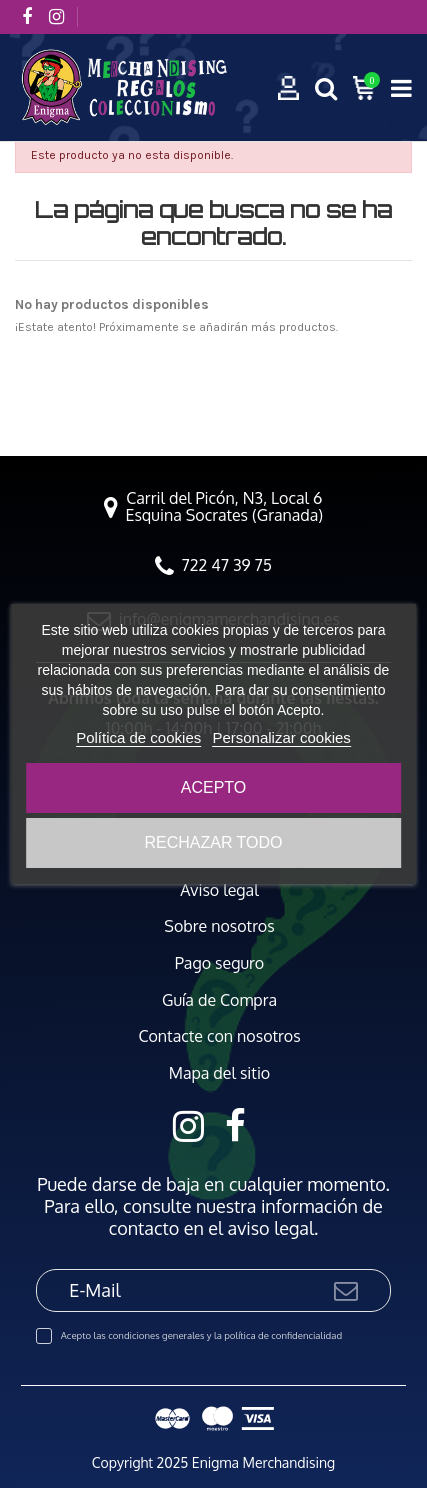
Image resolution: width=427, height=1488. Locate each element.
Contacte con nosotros (219, 1036)
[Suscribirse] (346, 1290)
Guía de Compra (219, 1000)
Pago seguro (219, 963)
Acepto (214, 787)
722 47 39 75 (227, 565)
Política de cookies (138, 737)
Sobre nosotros (219, 926)
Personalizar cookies (281, 737)
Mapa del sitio (220, 1073)
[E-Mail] (184, 1290)
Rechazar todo (213, 842)
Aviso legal (219, 890)
